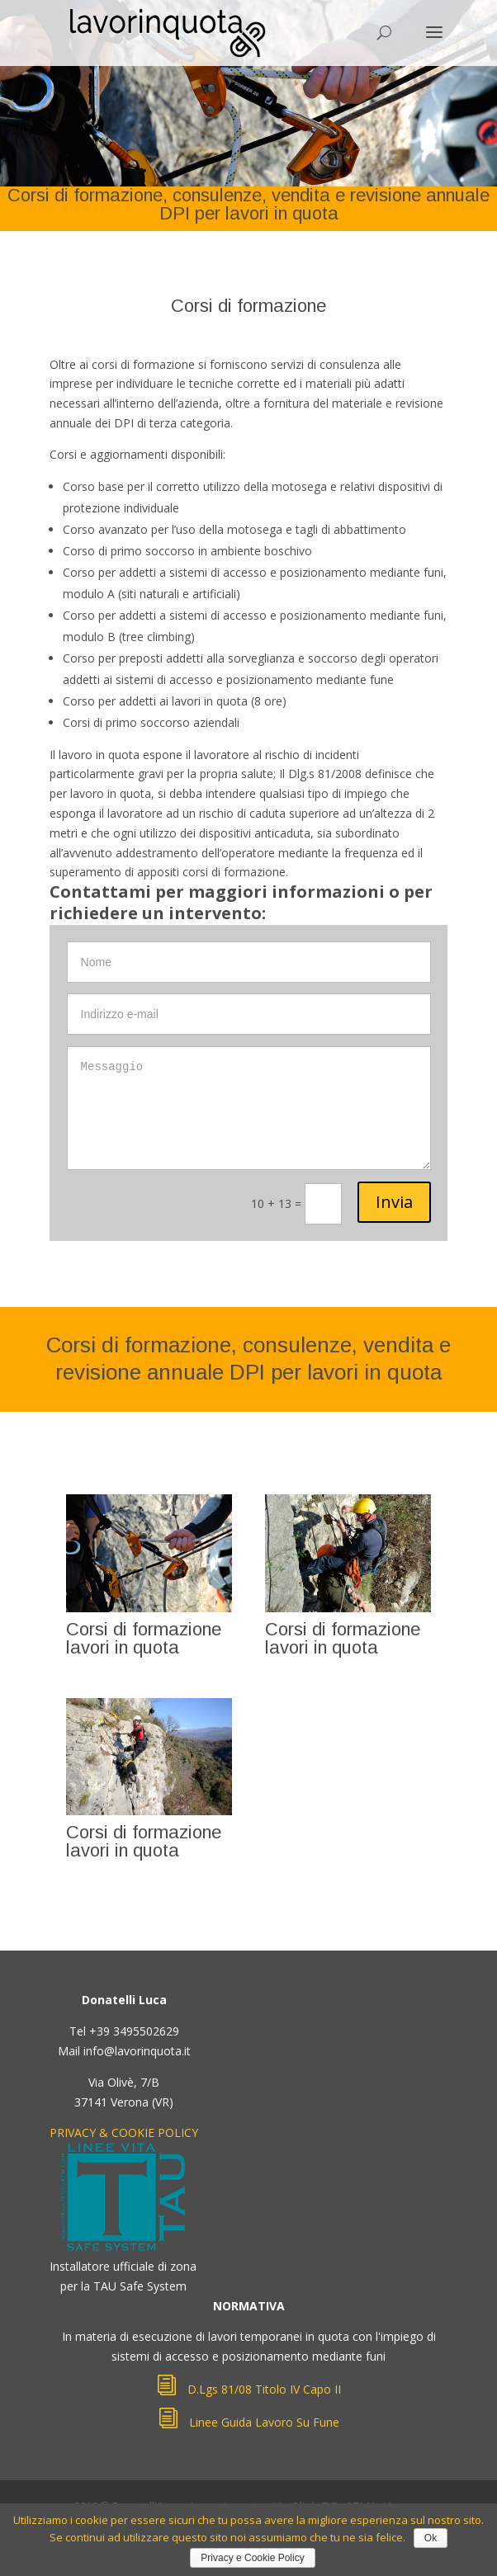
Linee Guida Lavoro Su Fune (248, 2422)
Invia (394, 1202)
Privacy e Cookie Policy (252, 2558)
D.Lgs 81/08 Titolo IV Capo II (248, 2389)
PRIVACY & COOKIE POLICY (124, 2132)
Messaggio (249, 1108)
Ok (430, 2538)
